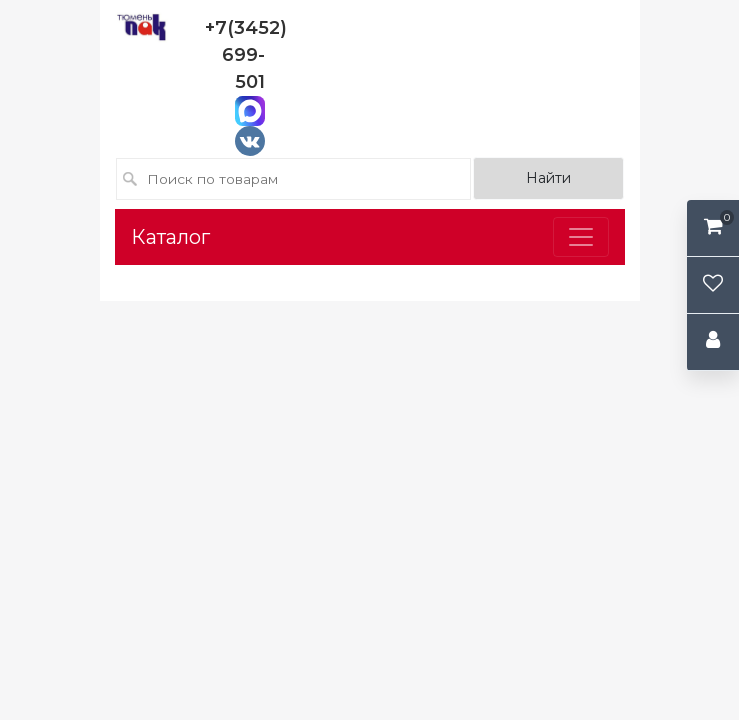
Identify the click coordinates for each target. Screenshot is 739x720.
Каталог (170, 237)
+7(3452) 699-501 (246, 55)
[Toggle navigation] (581, 237)
